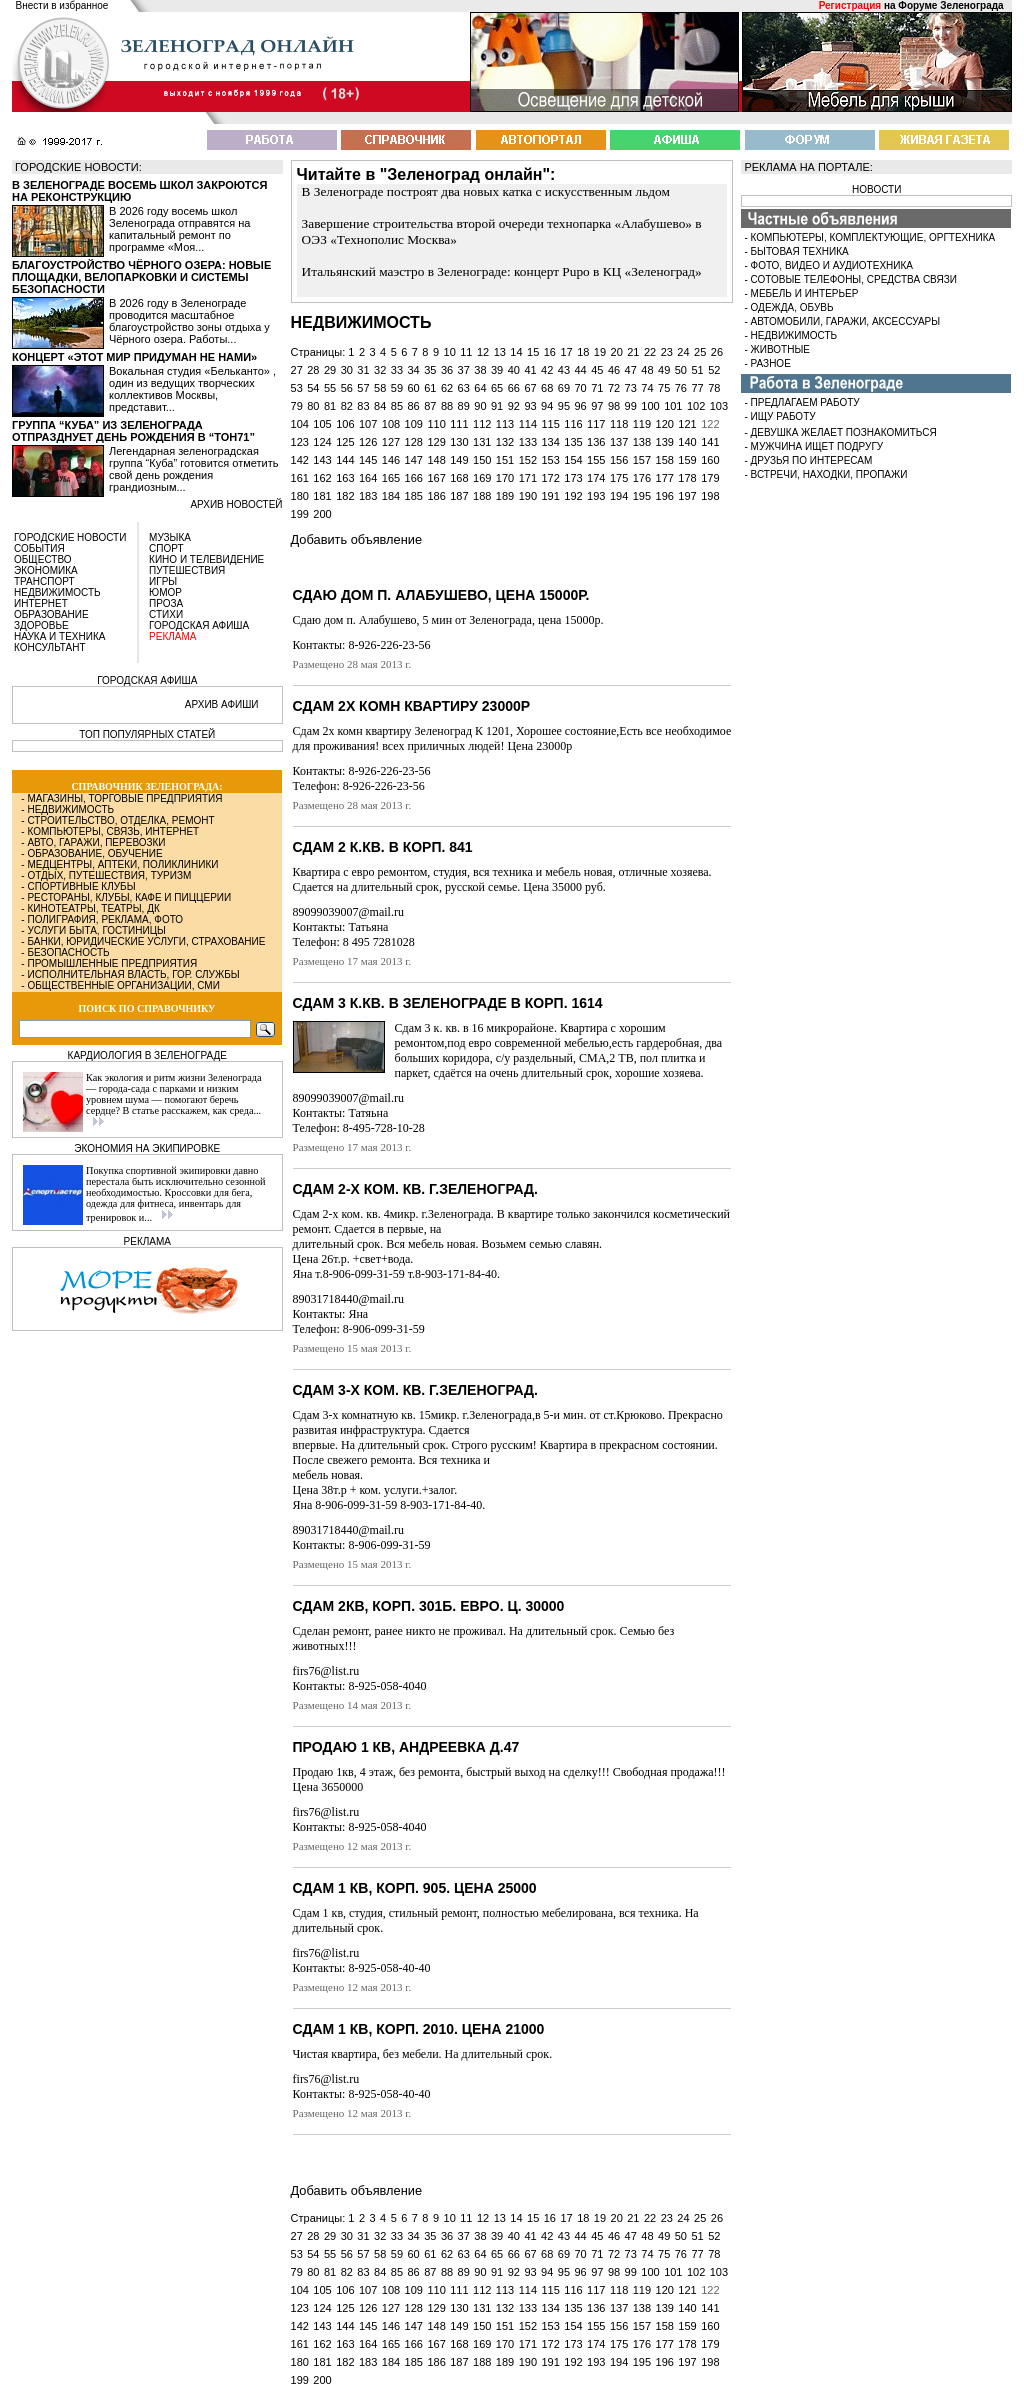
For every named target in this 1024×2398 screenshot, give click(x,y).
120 (665, 424)
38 (480, 370)
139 (665, 442)
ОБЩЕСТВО (43, 559)
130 (459, 442)
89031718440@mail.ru (348, 1299)
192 (573, 496)
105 (322, 424)
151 (505, 460)
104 (300, 424)
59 (397, 388)
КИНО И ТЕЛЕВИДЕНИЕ (206, 559)
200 (322, 514)
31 (363, 370)
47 (631, 370)
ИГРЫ (163, 581)
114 (528, 424)
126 (368, 442)
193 (596, 496)
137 (619, 442)
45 (597, 370)
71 (597, 388)
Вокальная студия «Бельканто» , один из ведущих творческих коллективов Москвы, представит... (192, 389)
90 (480, 406)
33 (397, 370)
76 (681, 388)
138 (642, 442)
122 (710, 424)
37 (464, 370)
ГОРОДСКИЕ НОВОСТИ (70, 537)
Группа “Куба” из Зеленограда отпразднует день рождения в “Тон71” (133, 431)
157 (642, 460)
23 (667, 352)
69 (564, 388)
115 (550, 424)
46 (614, 370)
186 (436, 496)
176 (642, 478)
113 (505, 424)
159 (687, 460)
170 (505, 478)
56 (347, 388)
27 (297, 370)
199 (300, 514)
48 (647, 370)
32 (380, 370)
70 (581, 388)
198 (710, 496)
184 (391, 496)
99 (631, 406)
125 (345, 442)
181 (322, 496)
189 (505, 496)
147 (414, 460)
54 (313, 388)
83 (363, 406)
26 (717, 352)
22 (650, 352)
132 (505, 442)
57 (363, 388)
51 (697, 370)
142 (300, 460)
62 (447, 388)
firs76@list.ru (326, 1671)
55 (330, 388)
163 (345, 478)
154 (573, 460)
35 (430, 370)
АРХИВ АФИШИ (222, 704)
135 (573, 442)
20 (617, 352)
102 (696, 406)
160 (710, 460)
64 (480, 388)
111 (459, 424)
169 (482, 478)
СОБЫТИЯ (39, 548)
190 (528, 496)
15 (533, 352)
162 (322, 478)
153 (550, 460)
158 (665, 460)
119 (642, 424)
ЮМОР (165, 592)
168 (459, 478)
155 (596, 460)
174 (596, 478)
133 (528, 442)
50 (681, 370)
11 (466, 352)
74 (647, 388)
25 (700, 352)
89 (464, 406)
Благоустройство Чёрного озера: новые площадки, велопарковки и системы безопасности (141, 277)
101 (673, 406)
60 (413, 388)
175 (619, 478)
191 (550, 496)
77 (697, 388)
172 (550, 478)
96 (581, 406)
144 (345, 460)
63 (464, 388)
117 (596, 424)
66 (514, 388)
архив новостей (236, 504)
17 (566, 352)
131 (482, 442)
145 (368, 460)
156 (619, 460)
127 (391, 442)
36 (447, 370)
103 (719, 406)
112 (482, 424)
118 (619, 424)
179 (710, 478)
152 (528, 460)
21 (633, 352)
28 (313, 370)
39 (497, 370)
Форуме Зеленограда (950, 5)
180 (300, 496)
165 (391, 478)
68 (547, 388)
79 (297, 406)
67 (530, 388)
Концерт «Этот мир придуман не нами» (134, 357)
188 (482, 496)
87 (430, 406)
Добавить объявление (356, 539)
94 (547, 406)
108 (391, 424)
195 (642, 496)
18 (583, 352)
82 (347, 406)
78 (714, 388)
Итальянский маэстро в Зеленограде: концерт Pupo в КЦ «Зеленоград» (502, 271)
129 (436, 442)
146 (391, 460)
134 (550, 442)
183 (368, 496)
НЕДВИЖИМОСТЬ (57, 592)
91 (497, 406)
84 (380, 406)
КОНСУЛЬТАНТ (50, 647)
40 (514, 370)
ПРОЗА (166, 603)
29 (330, 370)
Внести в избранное (62, 5)
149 (459, 460)
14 (516, 352)
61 (430, 388)
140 (687, 442)
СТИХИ (166, 614)
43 (564, 370)
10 (450, 352)
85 (397, 406)
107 (368, 424)
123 (300, 442)
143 (322, 460)
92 (514, 406)
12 (483, 352)
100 (650, 406)
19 (600, 352)
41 (530, 370)
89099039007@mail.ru (348, 912)
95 (564, 406)
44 (581, 370)
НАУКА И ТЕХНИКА (59, 636)
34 (413, 370)
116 (573, 424)
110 (436, 424)
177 (665, 478)
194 (619, 496)
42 (547, 370)
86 (413, 406)
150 (482, 460)
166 (414, 478)
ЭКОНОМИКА (46, 570)
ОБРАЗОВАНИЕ (51, 614)
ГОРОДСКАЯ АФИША (199, 625)
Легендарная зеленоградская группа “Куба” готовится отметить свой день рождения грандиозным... (193, 469)
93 (530, 406)
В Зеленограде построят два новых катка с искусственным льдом (486, 191)
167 (436, 478)
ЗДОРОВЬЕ (41, 625)
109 (414, 424)
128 (414, 442)
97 (597, 406)
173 (573, 478)
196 (665, 496)
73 (631, 388)
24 (683, 352)
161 (300, 478)
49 (664, 370)
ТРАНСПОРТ (44, 581)
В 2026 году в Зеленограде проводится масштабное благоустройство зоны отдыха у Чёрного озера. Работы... (189, 321)
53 (297, 388)
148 (436, 460)
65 (497, 388)
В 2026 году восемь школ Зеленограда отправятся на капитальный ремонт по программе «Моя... (179, 229)
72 (614, 388)
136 (596, 442)
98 (614, 406)
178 (687, 478)
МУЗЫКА (170, 537)
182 (345, 496)
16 (550, 352)
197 (687, 496)
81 (330, 406)
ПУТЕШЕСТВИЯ (187, 570)
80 (313, 406)
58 (380, 388)
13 (500, 352)
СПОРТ (166, 548)
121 (687, 424)
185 (414, 496)
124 (322, 442)
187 (459, 496)
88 (447, 406)
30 (347, 370)
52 (714, 370)
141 (710, 442)
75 (664, 388)
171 (528, 478)
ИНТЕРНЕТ (41, 603)
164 (368, 478)
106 (345, 424)
